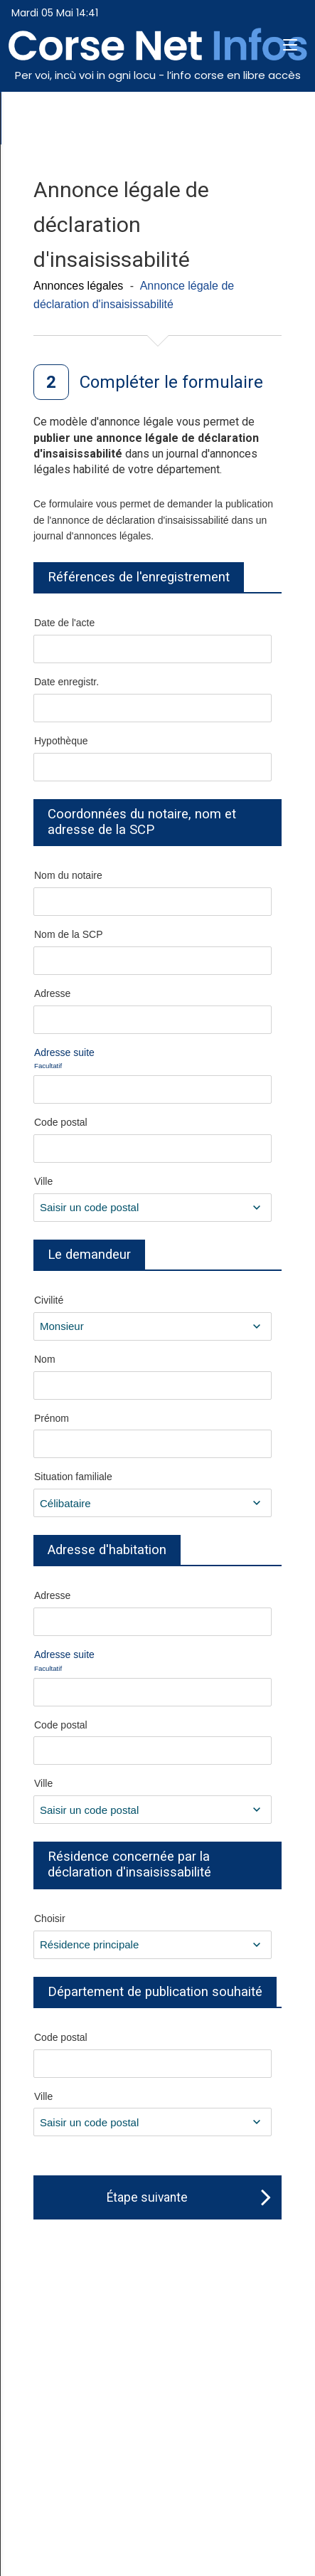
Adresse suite (64, 1059)
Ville (43, 1181)
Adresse (52, 993)
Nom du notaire (68, 875)
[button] (290, 46)
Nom (44, 1359)
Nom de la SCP (68, 934)
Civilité (48, 1300)
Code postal (60, 1122)
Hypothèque (61, 740)
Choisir (49, 1918)
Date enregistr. (66, 681)
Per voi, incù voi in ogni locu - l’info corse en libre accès (158, 75)
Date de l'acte (64, 622)
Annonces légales (78, 286)
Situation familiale (73, 1476)
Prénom (51, 1418)
